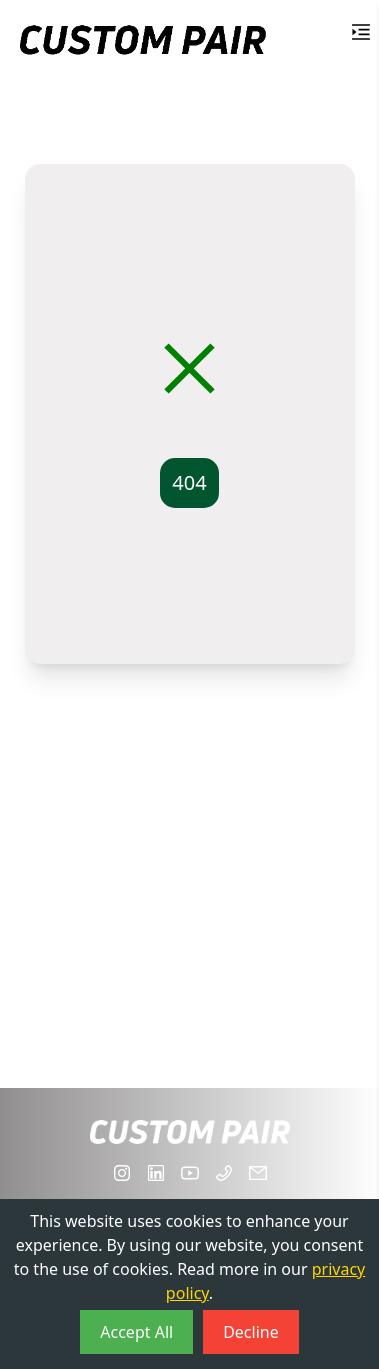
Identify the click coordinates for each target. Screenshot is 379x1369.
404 (189, 482)
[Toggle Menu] (361, 32)
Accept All (136, 1332)
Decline (251, 1332)
